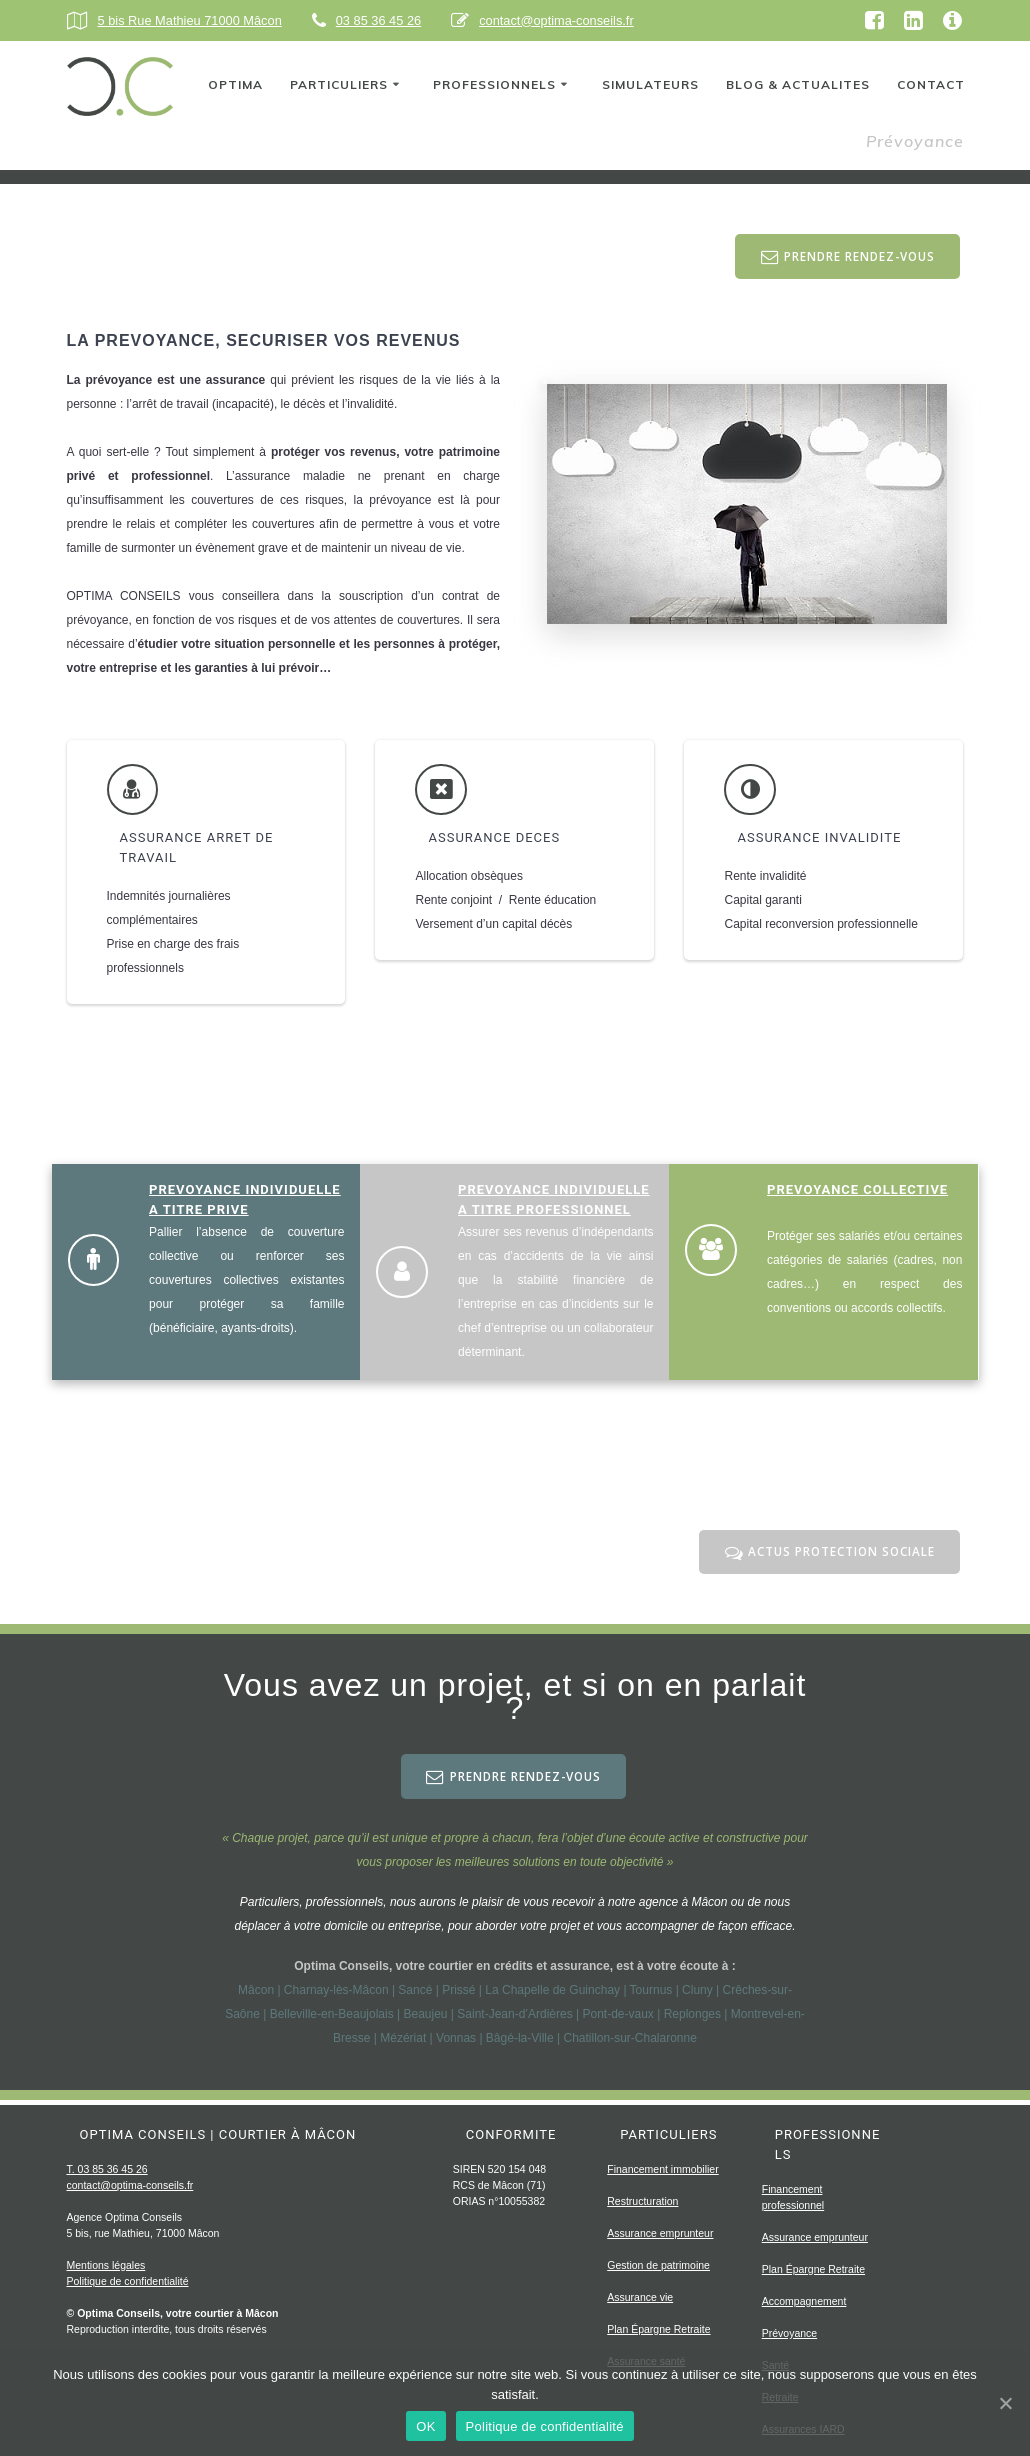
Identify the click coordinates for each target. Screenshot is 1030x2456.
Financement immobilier (662, 2169)
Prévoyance (789, 2333)
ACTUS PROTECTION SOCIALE (828, 1554)
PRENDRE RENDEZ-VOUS (845, 257)
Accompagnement (804, 2301)
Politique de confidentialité (128, 2281)
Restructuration (642, 2201)
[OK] (1005, 2403)
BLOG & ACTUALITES (798, 84)
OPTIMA (235, 84)
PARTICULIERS (339, 84)
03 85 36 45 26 (378, 20)
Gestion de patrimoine (658, 2265)
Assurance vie (640, 2297)
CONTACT (931, 84)
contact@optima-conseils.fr (556, 20)
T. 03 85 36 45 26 (107, 2169)
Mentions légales (106, 2265)
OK (425, 2426)
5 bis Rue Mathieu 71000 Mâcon (190, 20)
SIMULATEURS (650, 84)
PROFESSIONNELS (494, 84)
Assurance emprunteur (660, 2233)
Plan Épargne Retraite (658, 2329)
